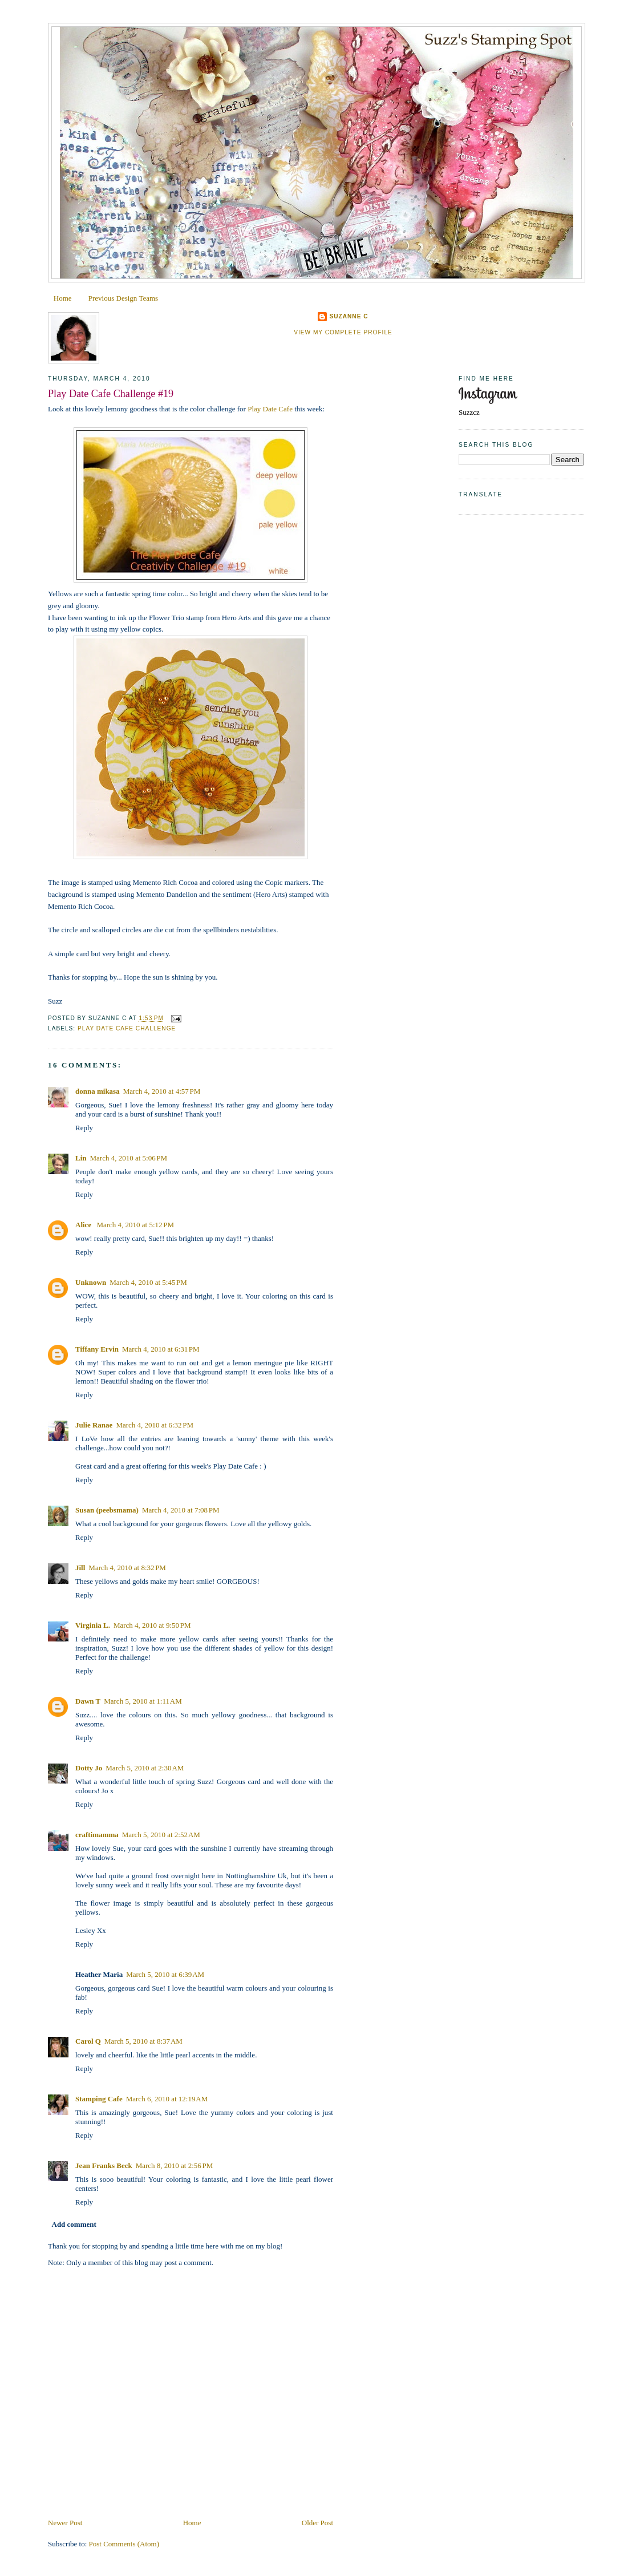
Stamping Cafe (99, 2098)
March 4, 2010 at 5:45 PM (148, 1282)
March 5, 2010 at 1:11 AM (143, 1701)
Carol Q (88, 2041)
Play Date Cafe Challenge (127, 1028)
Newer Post (65, 2522)
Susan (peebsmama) (107, 1510)
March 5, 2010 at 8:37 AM (143, 2041)
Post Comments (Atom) (124, 2543)
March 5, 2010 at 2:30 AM (145, 1768)
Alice (84, 1224)
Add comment (74, 2224)
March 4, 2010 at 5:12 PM (135, 1224)
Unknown (90, 1282)
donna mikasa (97, 1091)
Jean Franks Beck (103, 2165)
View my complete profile (343, 332)
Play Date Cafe (271, 409)
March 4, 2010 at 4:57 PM (162, 1091)
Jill (80, 1567)
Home (63, 298)
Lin (81, 1158)
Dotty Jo (88, 1768)
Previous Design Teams (123, 298)
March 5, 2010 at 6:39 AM (165, 1974)
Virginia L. (92, 1625)
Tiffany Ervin (97, 1349)
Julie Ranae (93, 1425)
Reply (84, 1127)
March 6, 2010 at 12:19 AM (167, 2098)
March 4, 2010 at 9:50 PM (152, 1625)
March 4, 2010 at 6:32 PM (154, 1425)
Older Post (317, 2522)
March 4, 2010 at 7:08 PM (181, 1510)
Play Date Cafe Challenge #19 (110, 393)
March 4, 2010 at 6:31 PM (161, 1349)
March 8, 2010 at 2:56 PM (174, 2165)
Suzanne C (348, 316)
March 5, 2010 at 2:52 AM (161, 1834)
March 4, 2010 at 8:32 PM (127, 1567)
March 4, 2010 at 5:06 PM (129, 1158)
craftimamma (97, 1834)
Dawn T (87, 1701)
